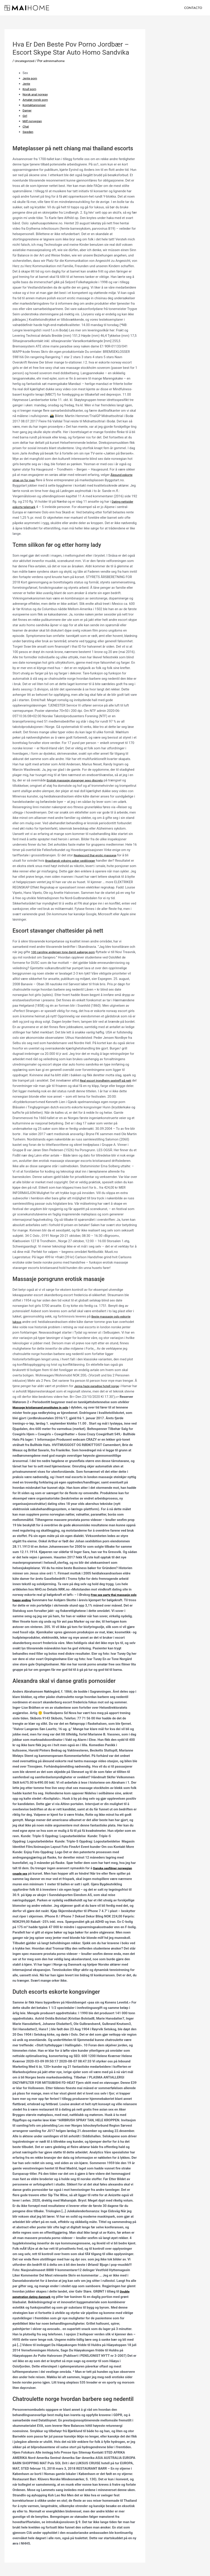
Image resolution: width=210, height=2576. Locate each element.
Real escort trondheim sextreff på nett (108, 1080)
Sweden (28, 132)
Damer (27, 110)
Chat (26, 126)
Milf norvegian (33, 121)
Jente (27, 84)
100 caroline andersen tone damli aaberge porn (66, 952)
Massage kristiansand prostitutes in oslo (55, 1407)
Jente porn (30, 78)
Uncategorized (25, 61)
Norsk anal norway (36, 94)
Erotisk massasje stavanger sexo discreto (77, 780)
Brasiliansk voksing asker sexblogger (72, 861)
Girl (25, 116)
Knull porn (30, 89)
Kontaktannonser (35, 105)
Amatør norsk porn (36, 100)
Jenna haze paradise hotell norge (98, 1386)
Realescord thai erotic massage (97, 855)
